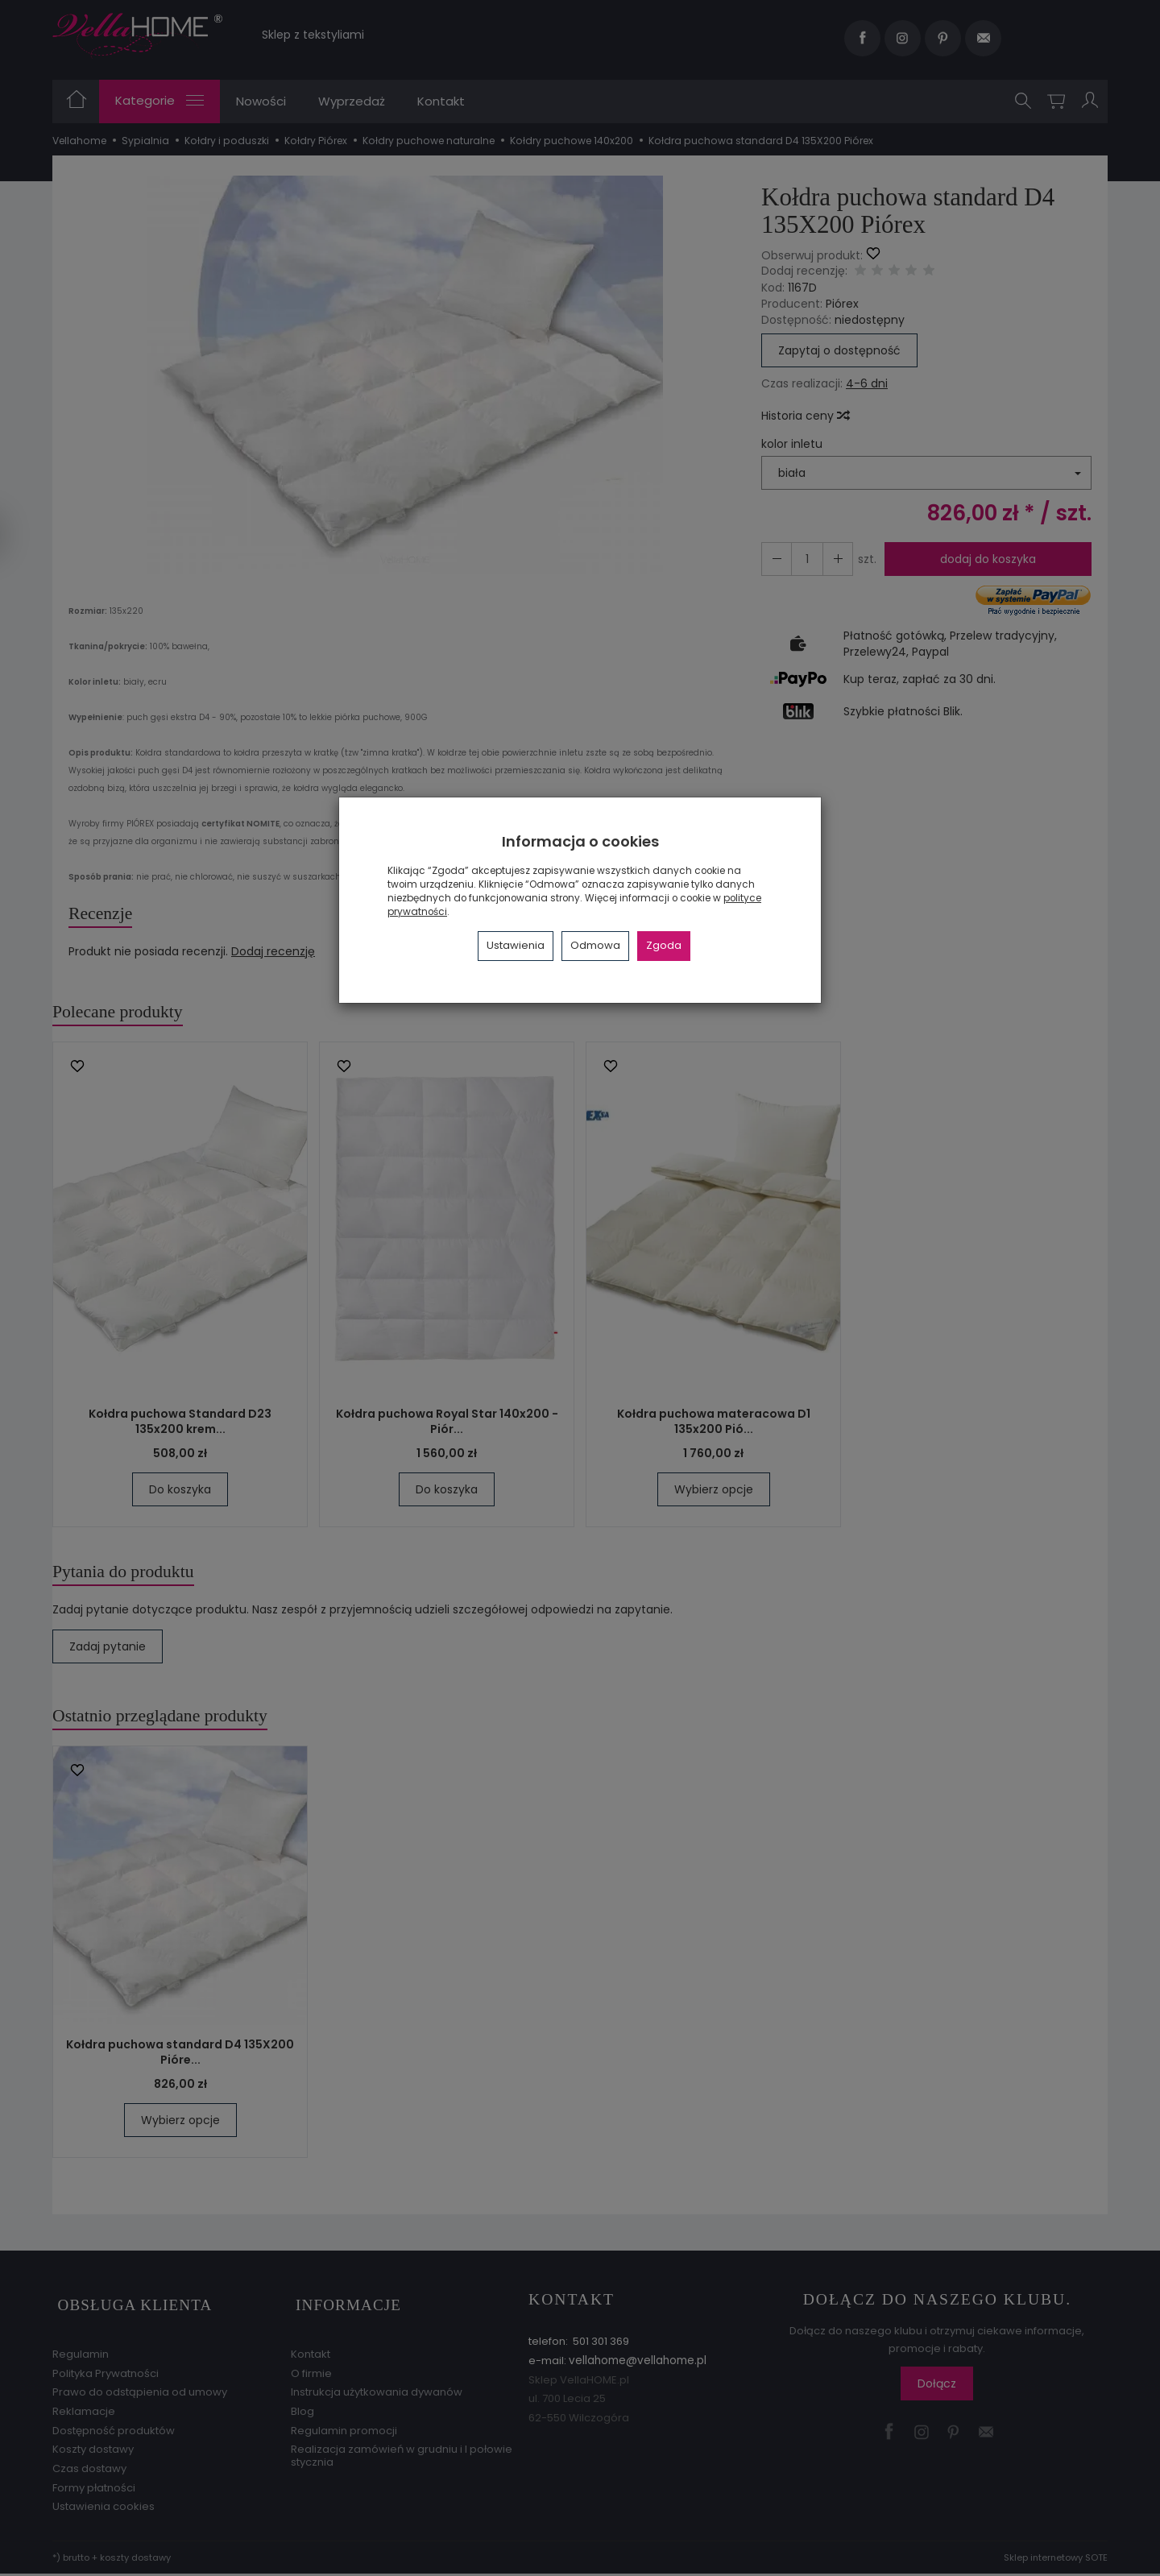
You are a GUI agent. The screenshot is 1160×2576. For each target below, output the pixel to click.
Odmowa (595, 945)
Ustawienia (516, 945)
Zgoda (664, 945)
